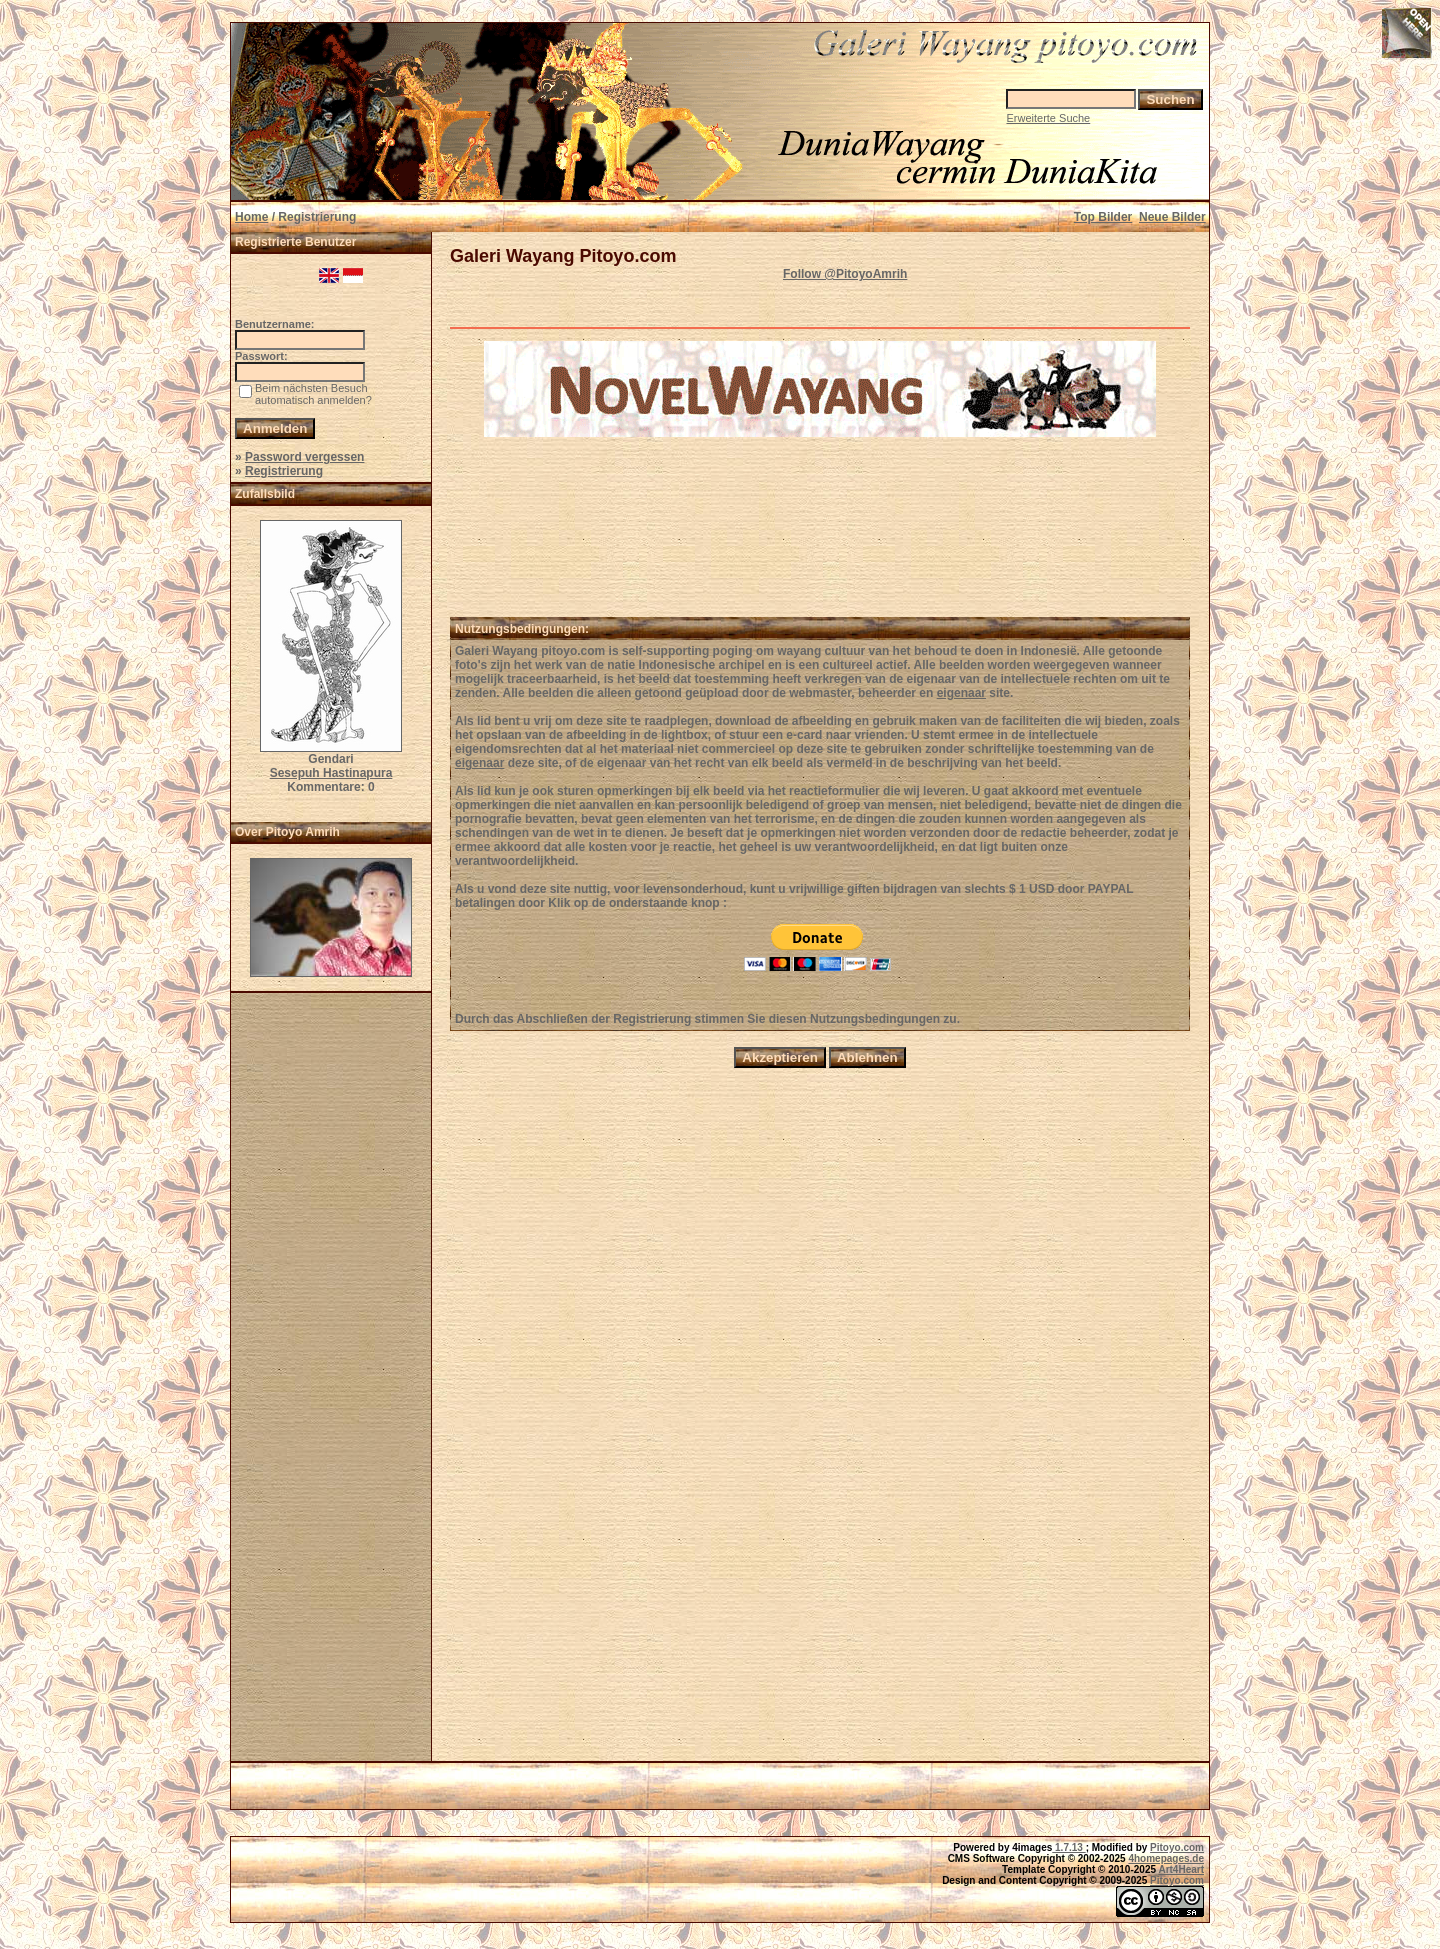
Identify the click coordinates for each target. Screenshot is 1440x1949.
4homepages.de (1166, 1858)
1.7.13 (1068, 1847)
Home (251, 217)
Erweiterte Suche (1048, 118)
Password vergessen (304, 457)
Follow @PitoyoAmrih (845, 274)
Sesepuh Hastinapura (331, 773)
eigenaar (961, 693)
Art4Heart (1181, 1869)
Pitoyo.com (1177, 1847)
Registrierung (284, 471)
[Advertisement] (331, 1383)
